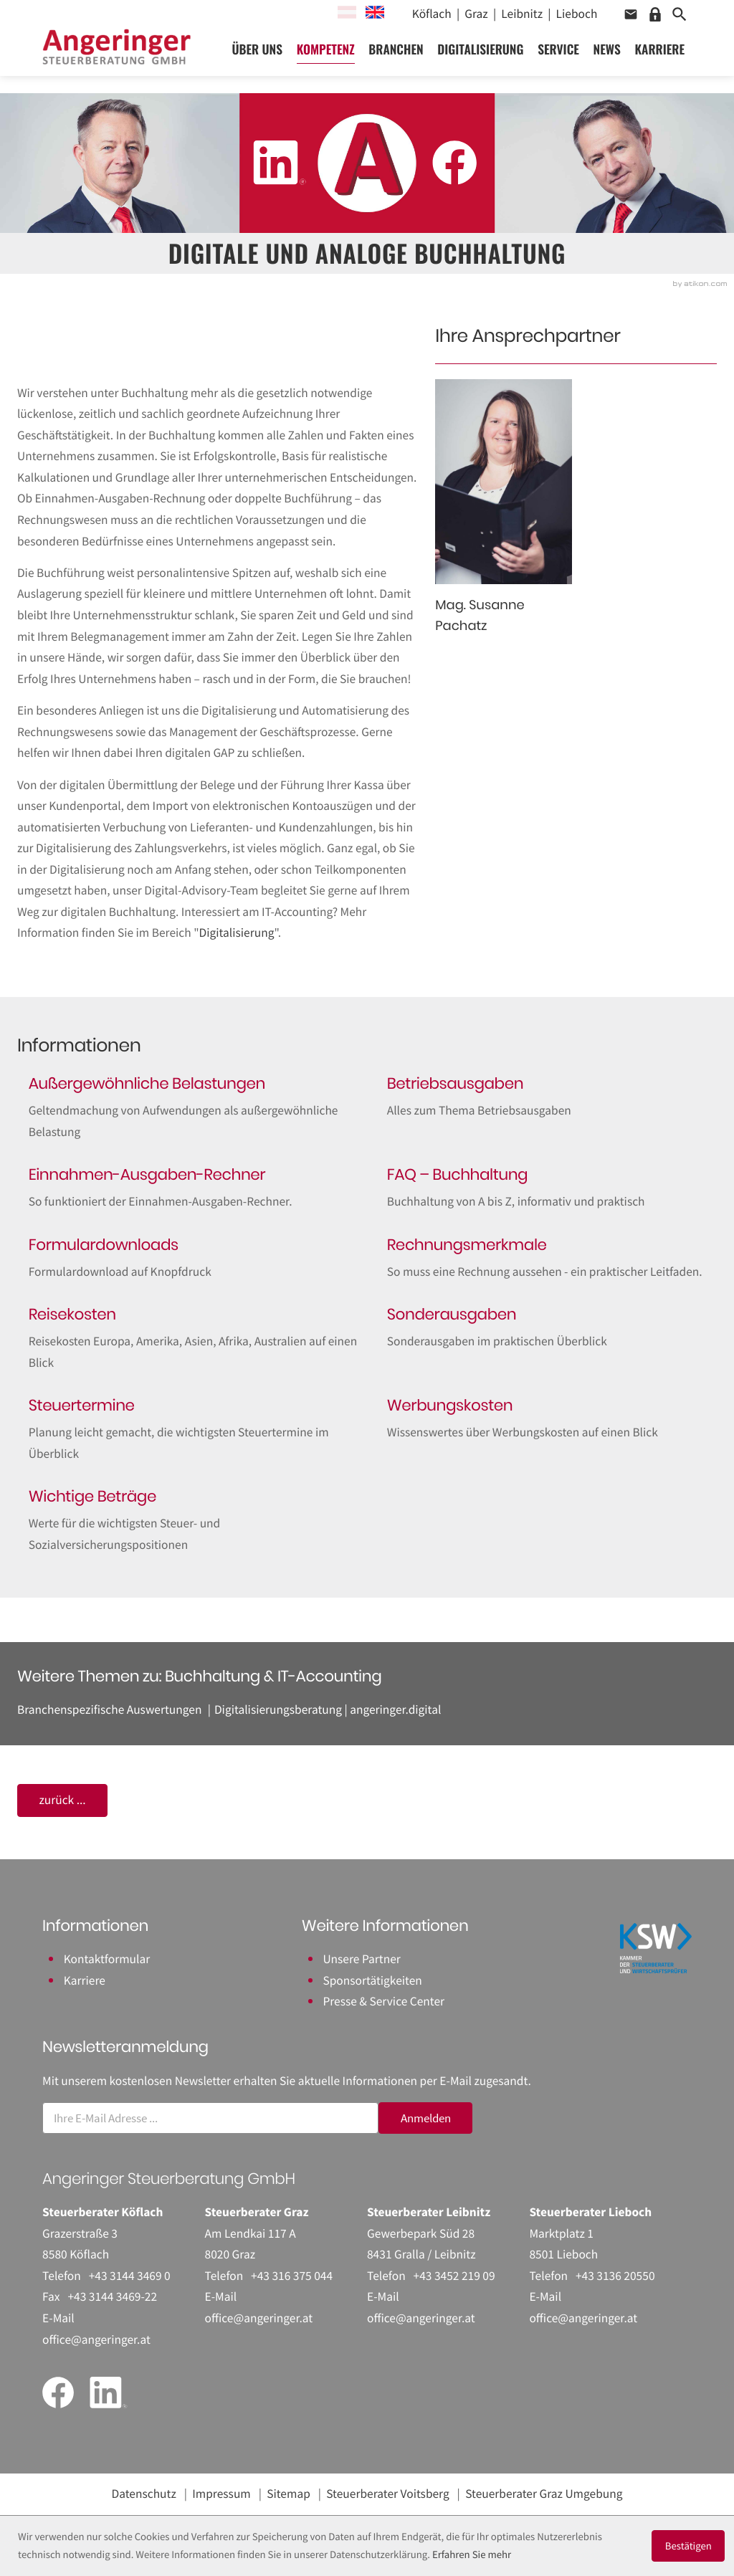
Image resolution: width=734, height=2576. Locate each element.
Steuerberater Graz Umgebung (543, 2493)
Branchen (400, 54)
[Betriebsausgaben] (546, 1097)
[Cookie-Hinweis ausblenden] (688, 2546)
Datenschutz (144, 2493)
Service (562, 54)
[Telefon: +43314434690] (130, 2276)
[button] (631, 14)
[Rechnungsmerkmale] (546, 1258)
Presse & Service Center (383, 2001)
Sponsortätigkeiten (372, 1980)
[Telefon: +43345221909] (454, 2276)
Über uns (261, 54)
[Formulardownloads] (187, 1258)
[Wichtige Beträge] (187, 1520)
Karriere (664, 54)
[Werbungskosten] (546, 1419)
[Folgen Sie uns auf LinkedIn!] (279, 162)
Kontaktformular (107, 1959)
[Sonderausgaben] (546, 1328)
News (610, 54)
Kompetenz (329, 54)
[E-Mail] (210, 2118)
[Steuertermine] (187, 1429)
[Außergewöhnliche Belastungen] (187, 1107)
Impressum (221, 2493)
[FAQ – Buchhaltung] (546, 1188)
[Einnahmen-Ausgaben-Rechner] (187, 1188)
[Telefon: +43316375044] (292, 2276)
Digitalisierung (485, 54)
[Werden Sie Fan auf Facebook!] (454, 162)
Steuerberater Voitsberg (387, 2493)
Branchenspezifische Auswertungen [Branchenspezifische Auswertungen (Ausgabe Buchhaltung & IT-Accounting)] (109, 1709)
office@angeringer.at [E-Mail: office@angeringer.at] (96, 2339)
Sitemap (288, 2493)
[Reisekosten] (187, 1338)
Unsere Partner (361, 1959)
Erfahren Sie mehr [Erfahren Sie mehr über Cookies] (471, 2555)
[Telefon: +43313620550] (615, 2276)
